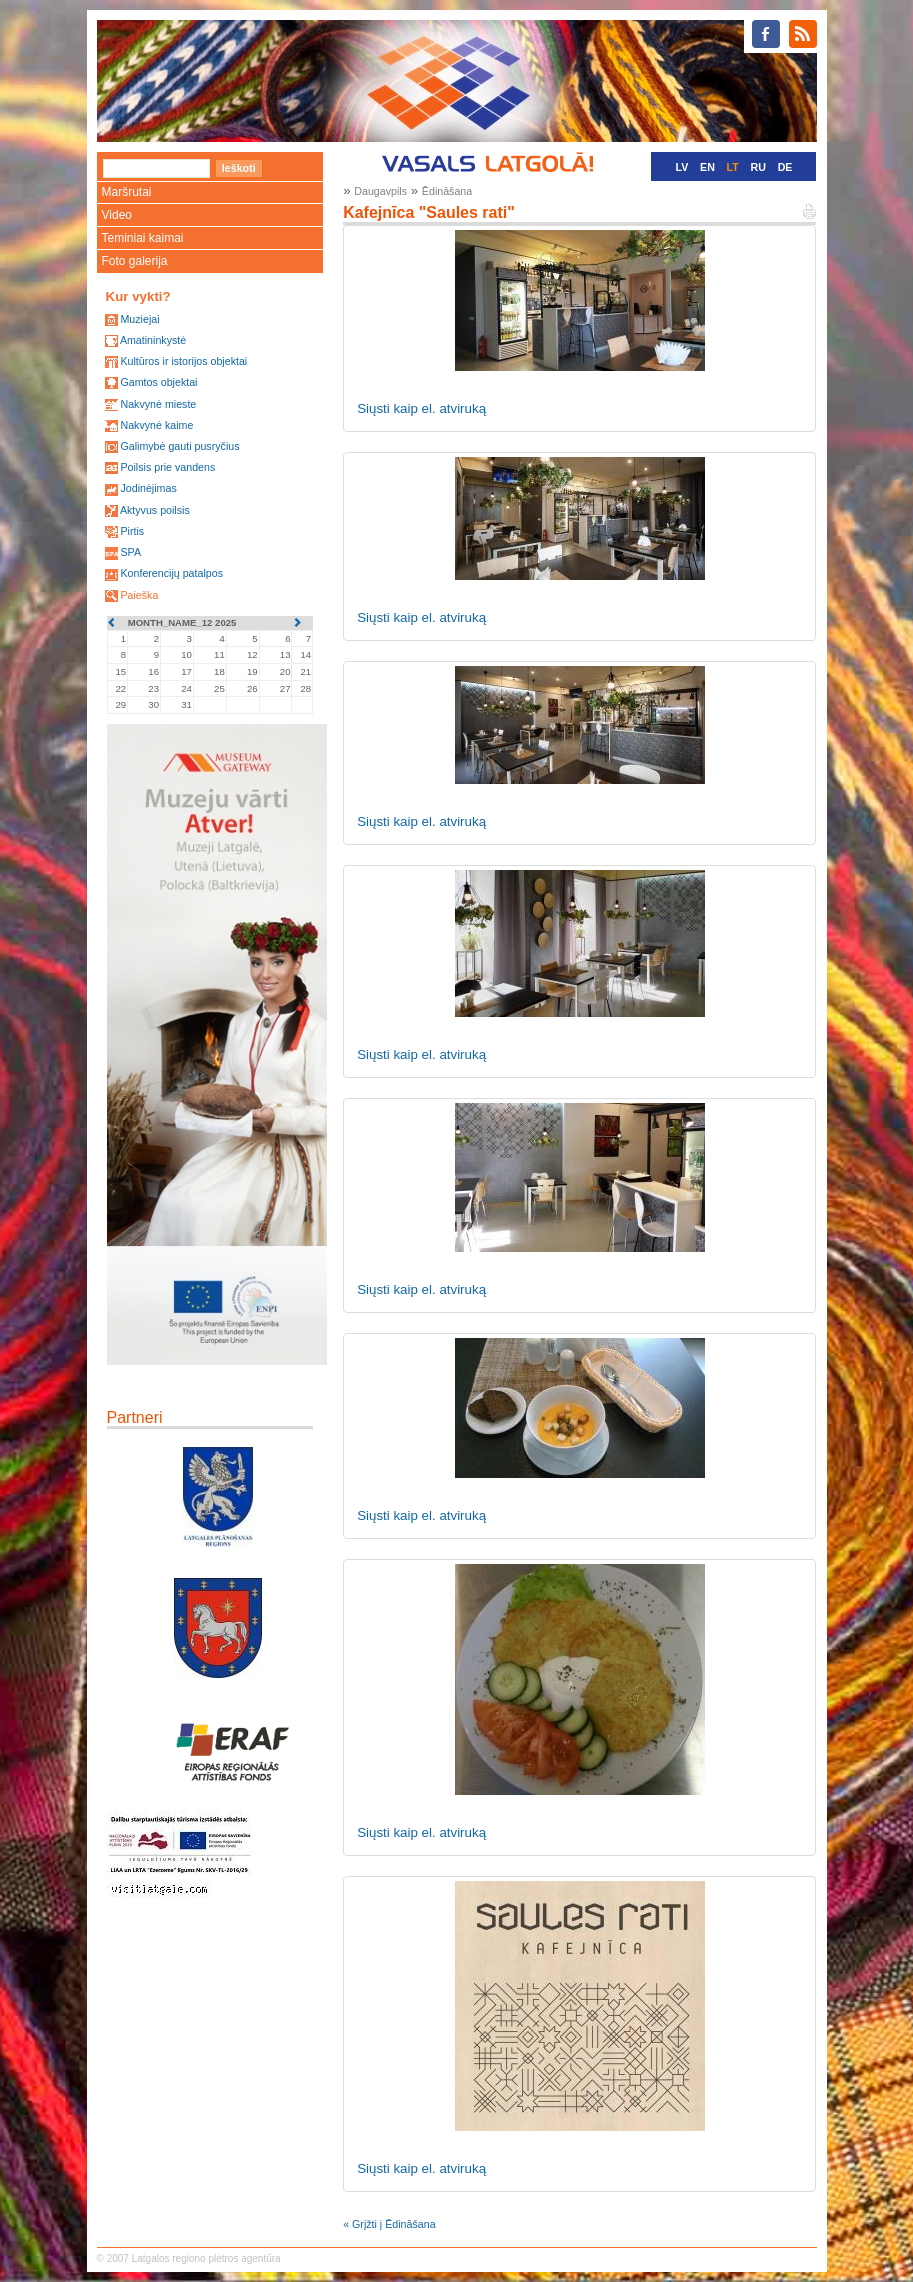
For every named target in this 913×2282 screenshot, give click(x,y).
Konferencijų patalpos (171, 573)
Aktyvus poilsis (155, 510)
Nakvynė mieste (158, 404)
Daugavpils (380, 191)
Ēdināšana (447, 191)
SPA (130, 552)
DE (785, 167)
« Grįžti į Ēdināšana (389, 2224)
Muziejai (139, 319)
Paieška (139, 595)
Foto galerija (135, 261)
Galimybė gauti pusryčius (179, 446)
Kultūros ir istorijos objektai (183, 361)
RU (758, 167)
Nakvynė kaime (156, 425)
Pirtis (132, 531)
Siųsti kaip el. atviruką (421, 408)
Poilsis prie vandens (167, 467)
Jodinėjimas (148, 488)
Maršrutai (127, 192)
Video (117, 215)
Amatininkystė (153, 340)
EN (707, 167)
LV (682, 167)
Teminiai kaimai (143, 238)
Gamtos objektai (158, 382)
